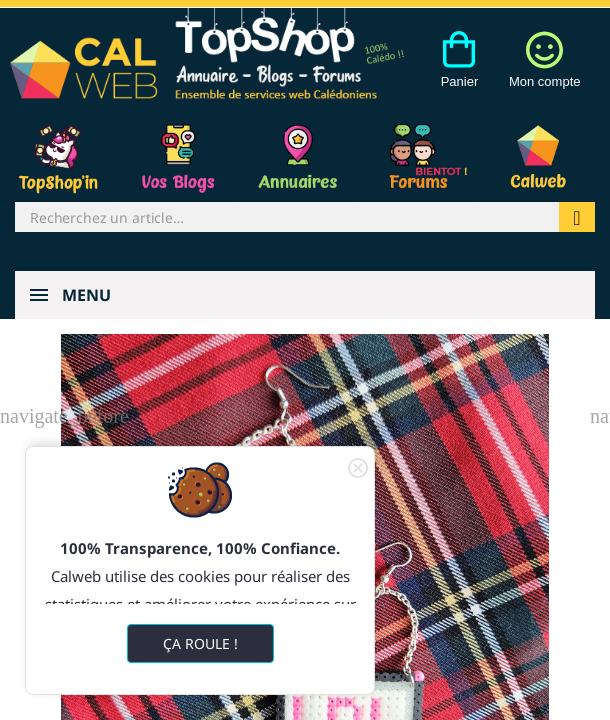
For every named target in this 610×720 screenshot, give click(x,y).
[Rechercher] (287, 217)
